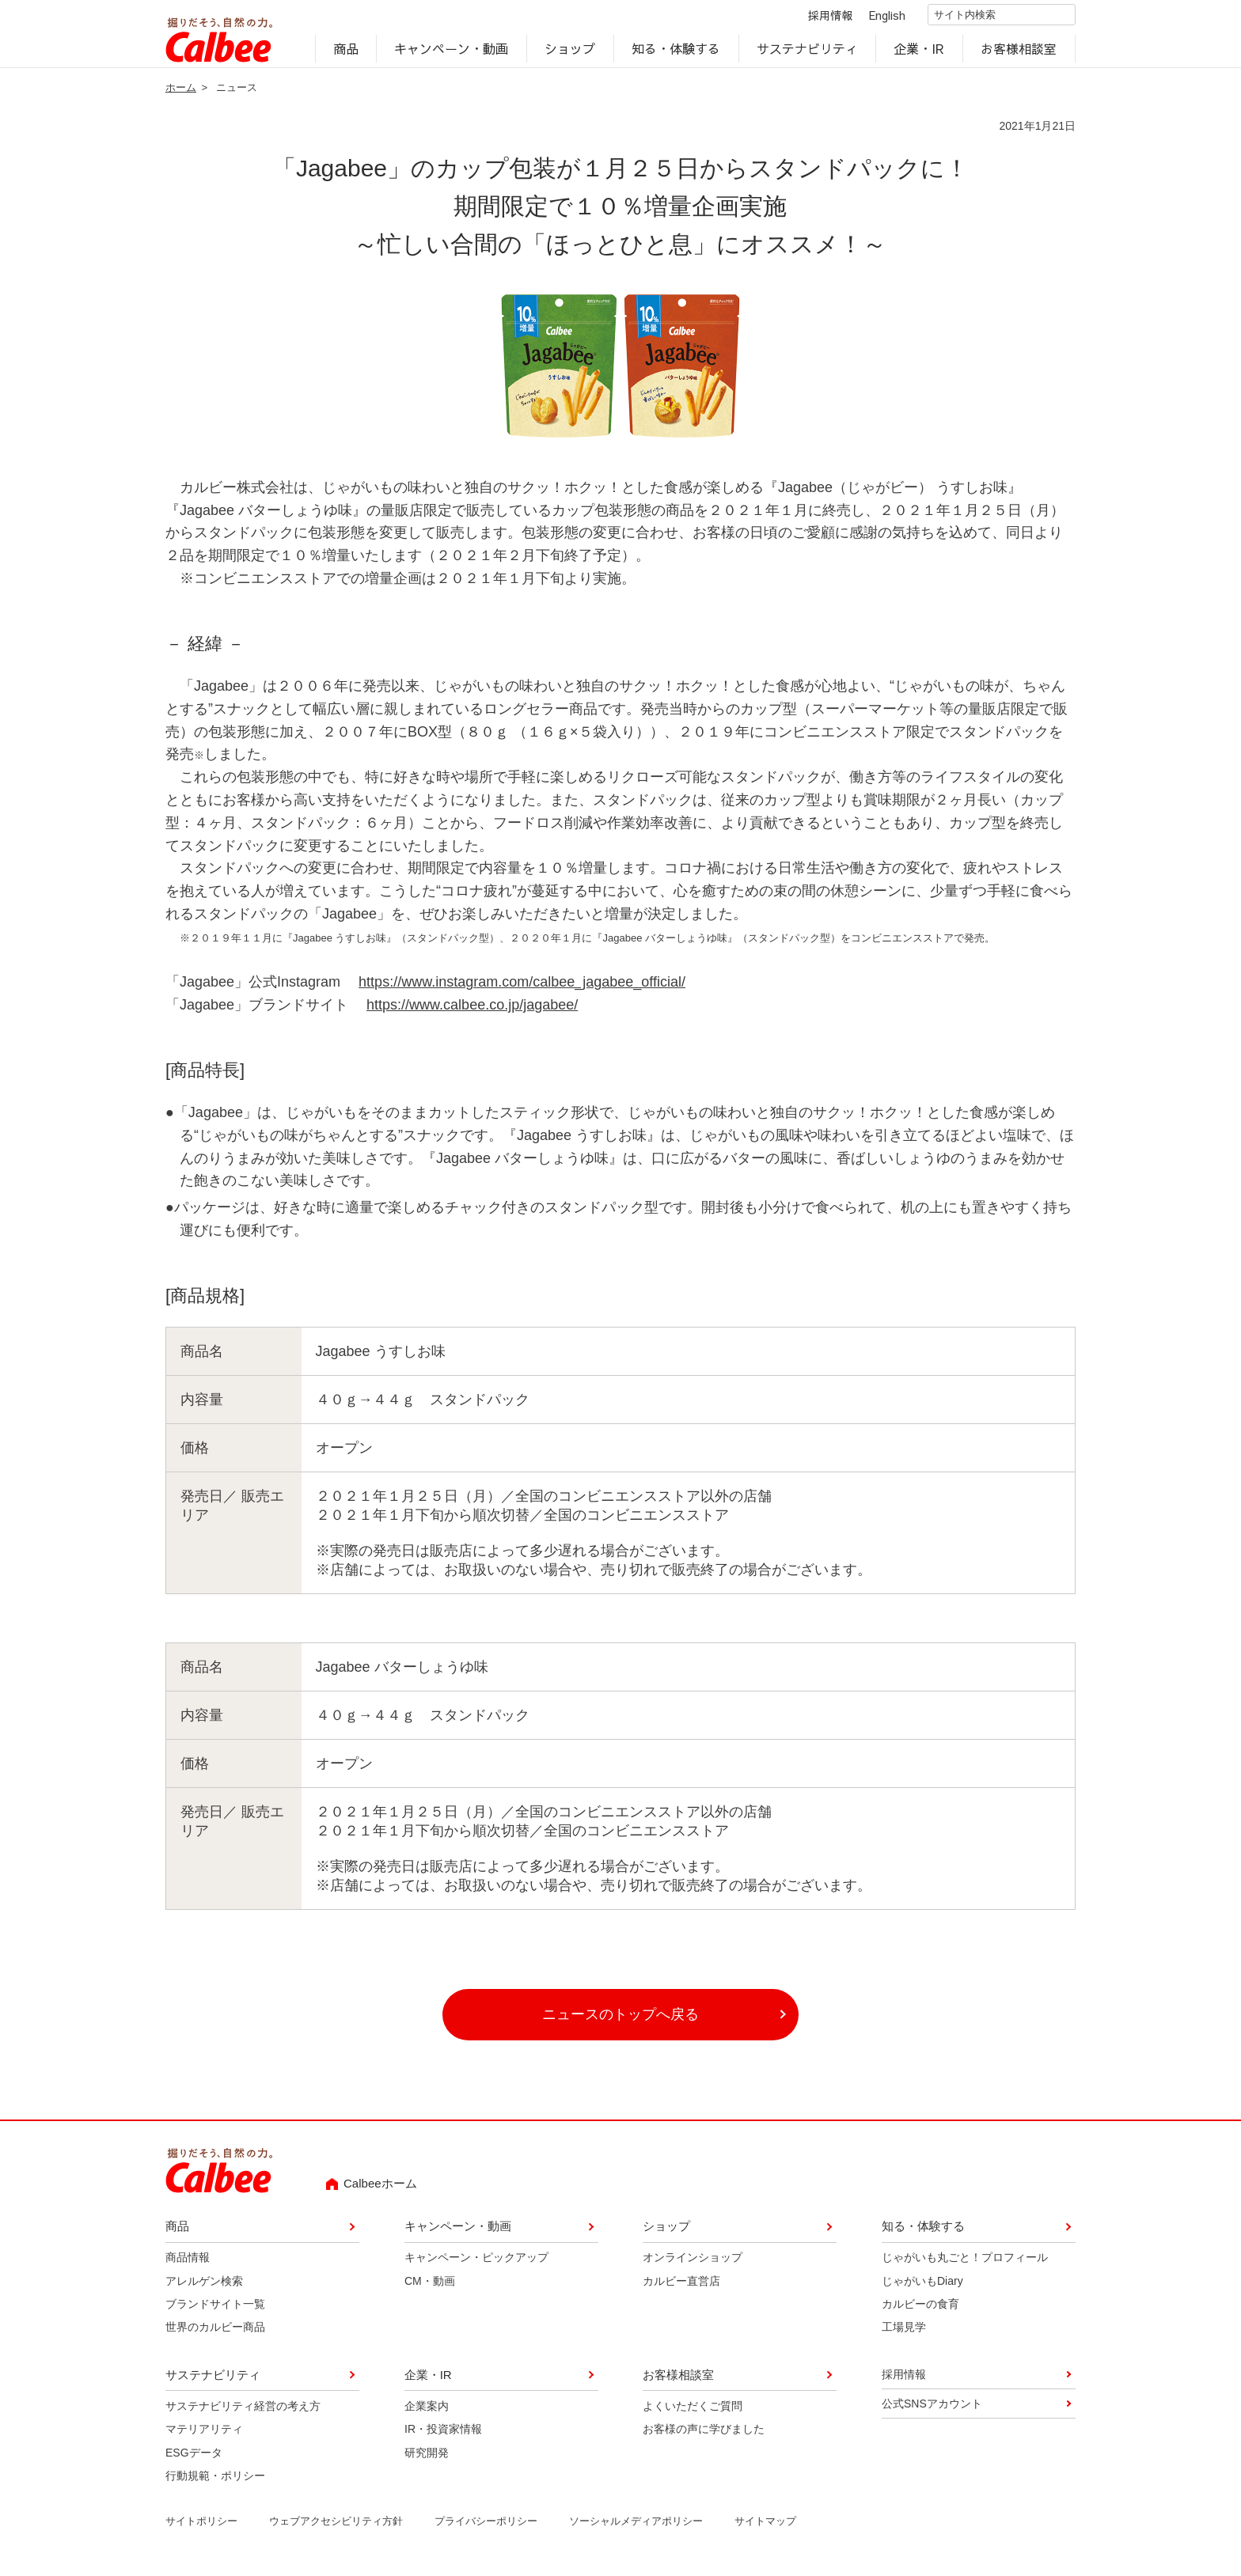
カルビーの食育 (920, 2310)
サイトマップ (765, 2527)
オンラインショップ (692, 2263)
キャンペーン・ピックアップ (476, 2263)
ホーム (180, 93)
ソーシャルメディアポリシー (636, 2527)
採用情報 (817, 17)
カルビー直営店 (681, 2286)
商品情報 (187, 2263)
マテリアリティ (204, 2435)
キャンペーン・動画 (452, 52)
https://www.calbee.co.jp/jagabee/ (472, 1011)
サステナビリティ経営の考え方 (243, 2411)
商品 (346, 52)
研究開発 (426, 2458)
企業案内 (426, 2411)
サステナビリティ (807, 52)
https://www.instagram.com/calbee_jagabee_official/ (522, 988)
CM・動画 (429, 2286)
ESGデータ (193, 2458)
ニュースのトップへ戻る (620, 2021)
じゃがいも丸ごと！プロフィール (965, 2263)
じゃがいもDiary (922, 2286)
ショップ (570, 52)
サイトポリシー (201, 2527)
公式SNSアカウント (932, 2410)
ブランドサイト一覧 (215, 2310)
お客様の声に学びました (704, 2435)
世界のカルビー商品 (215, 2333)
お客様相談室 (1019, 52)
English (874, 17)
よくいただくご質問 (692, 2411)
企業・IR (919, 52)
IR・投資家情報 (443, 2435)
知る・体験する (676, 52)
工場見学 (904, 2333)
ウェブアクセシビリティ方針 (336, 2527)
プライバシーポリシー (486, 2527)
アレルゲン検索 (204, 2286)
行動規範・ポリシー (215, 2482)
